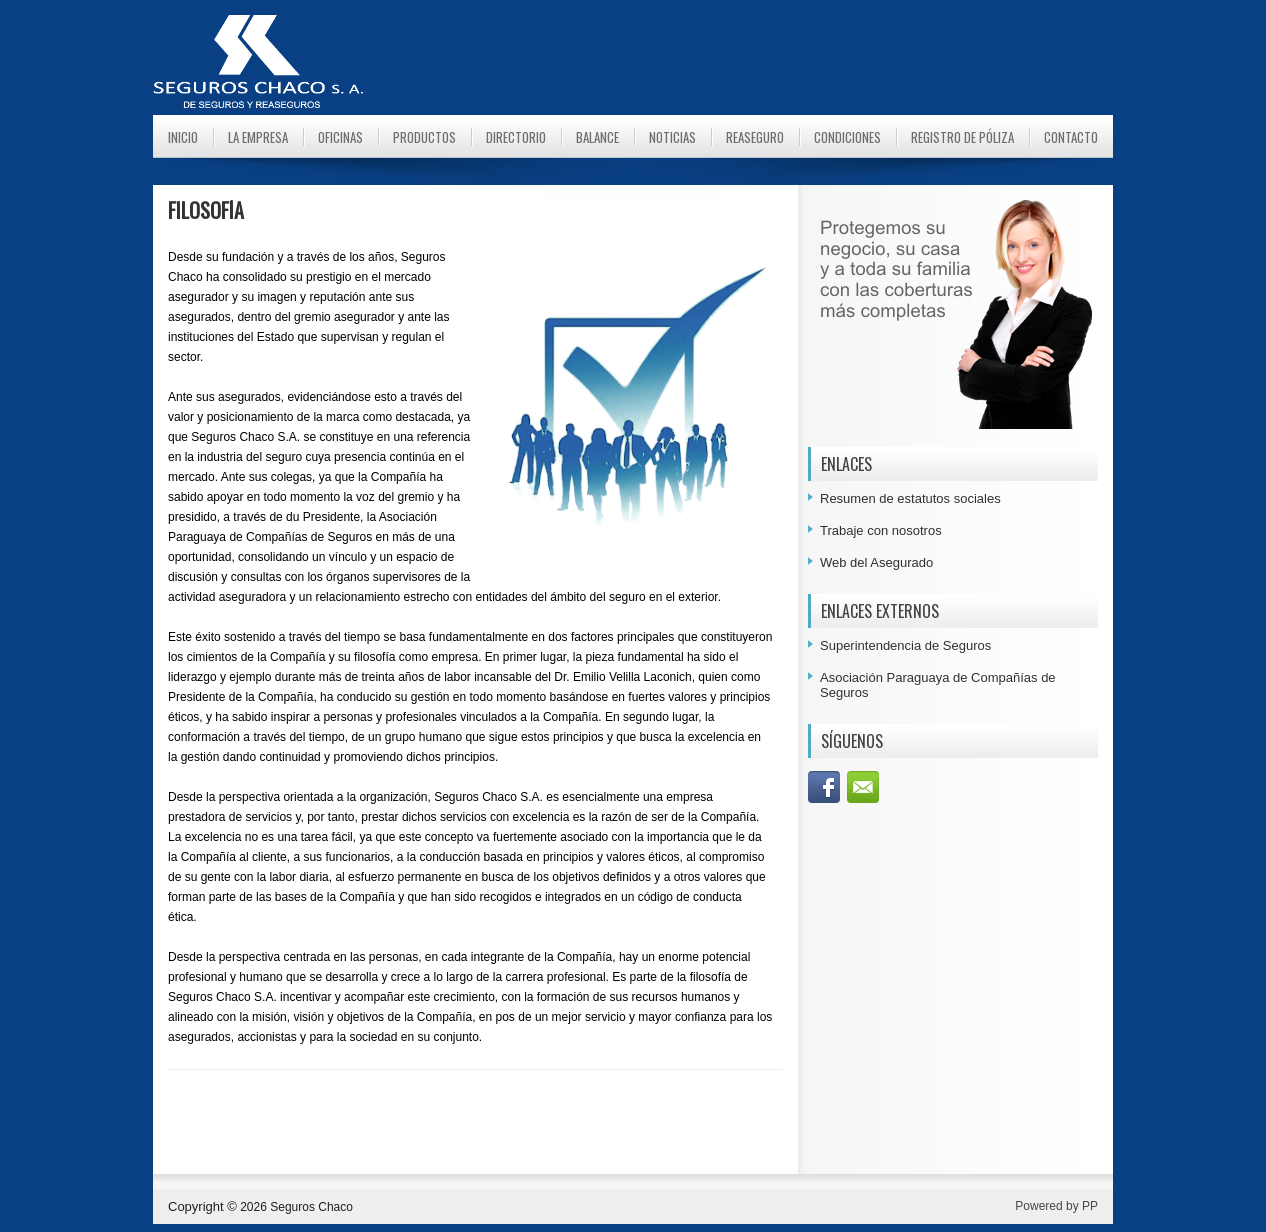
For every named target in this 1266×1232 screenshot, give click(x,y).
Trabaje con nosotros (881, 530)
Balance (597, 137)
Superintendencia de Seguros (905, 645)
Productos (424, 137)
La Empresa (258, 137)
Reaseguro (755, 137)
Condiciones (847, 137)
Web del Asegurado (876, 562)
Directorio (516, 137)
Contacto (1071, 137)
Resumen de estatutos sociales (910, 498)
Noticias (672, 137)
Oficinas (340, 137)
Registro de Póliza (962, 137)
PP (1090, 1206)
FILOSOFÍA (206, 210)
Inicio (183, 137)
